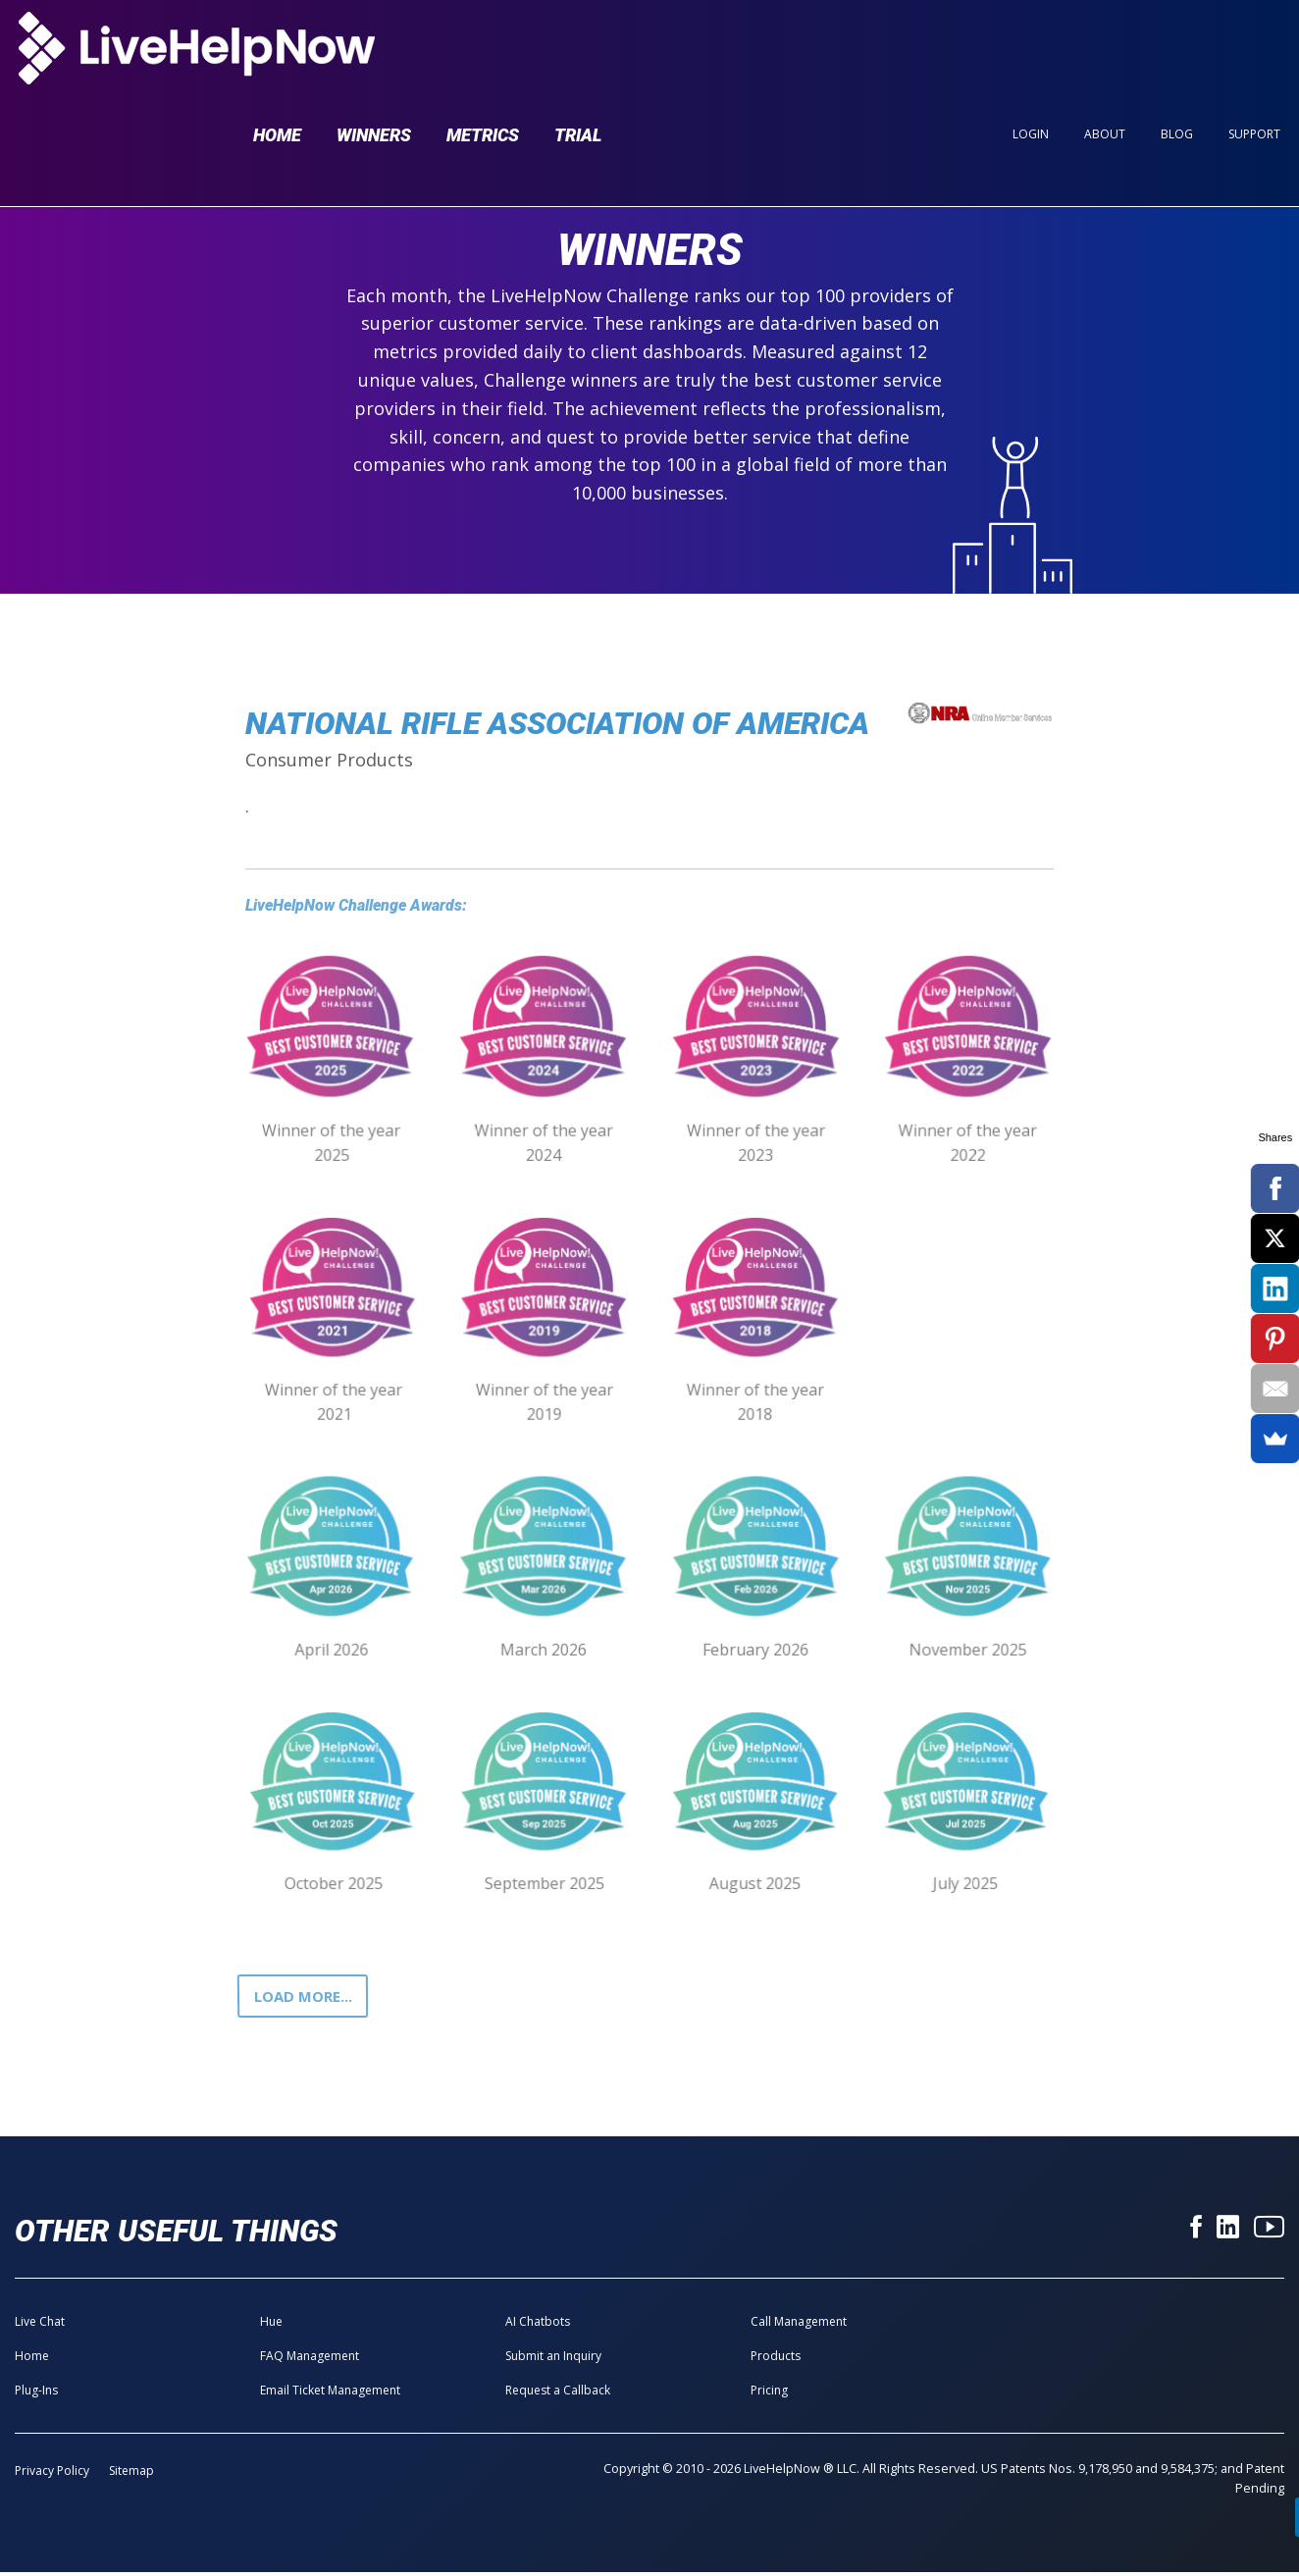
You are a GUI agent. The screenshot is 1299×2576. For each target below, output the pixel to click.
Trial (577, 50)
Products (776, 2359)
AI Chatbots (537, 2325)
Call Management (799, 2325)
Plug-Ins (36, 2394)
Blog (1177, 50)
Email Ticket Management (330, 2394)
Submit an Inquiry (553, 2359)
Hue (271, 2325)
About (1104, 50)
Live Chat (40, 2325)
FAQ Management (309, 2359)
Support (1254, 50)
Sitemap (131, 2474)
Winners (374, 50)
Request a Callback (557, 2394)
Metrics (482, 50)
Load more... (307, 1997)
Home (277, 50)
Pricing (769, 2394)
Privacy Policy (52, 2474)
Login (1031, 50)
